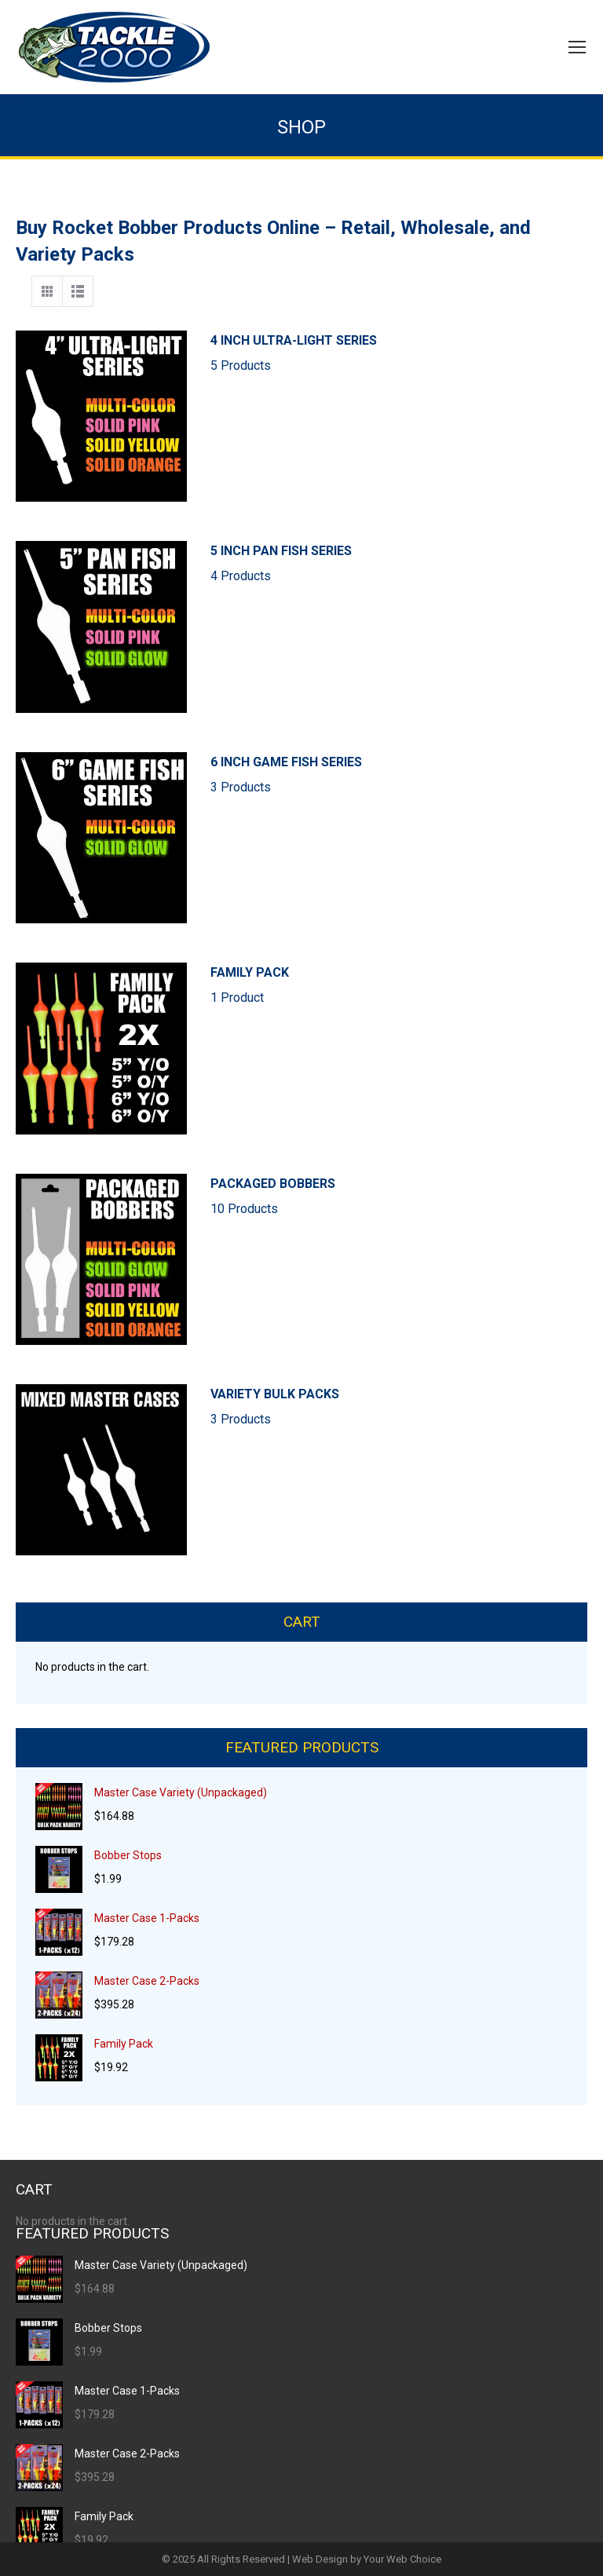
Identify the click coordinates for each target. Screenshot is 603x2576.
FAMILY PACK (398, 986)
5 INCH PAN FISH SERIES (398, 564)
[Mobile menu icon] (577, 47)
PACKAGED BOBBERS (398, 1197)
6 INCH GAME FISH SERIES (398, 776)
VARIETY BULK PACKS (398, 1408)
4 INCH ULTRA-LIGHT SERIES (398, 354)
